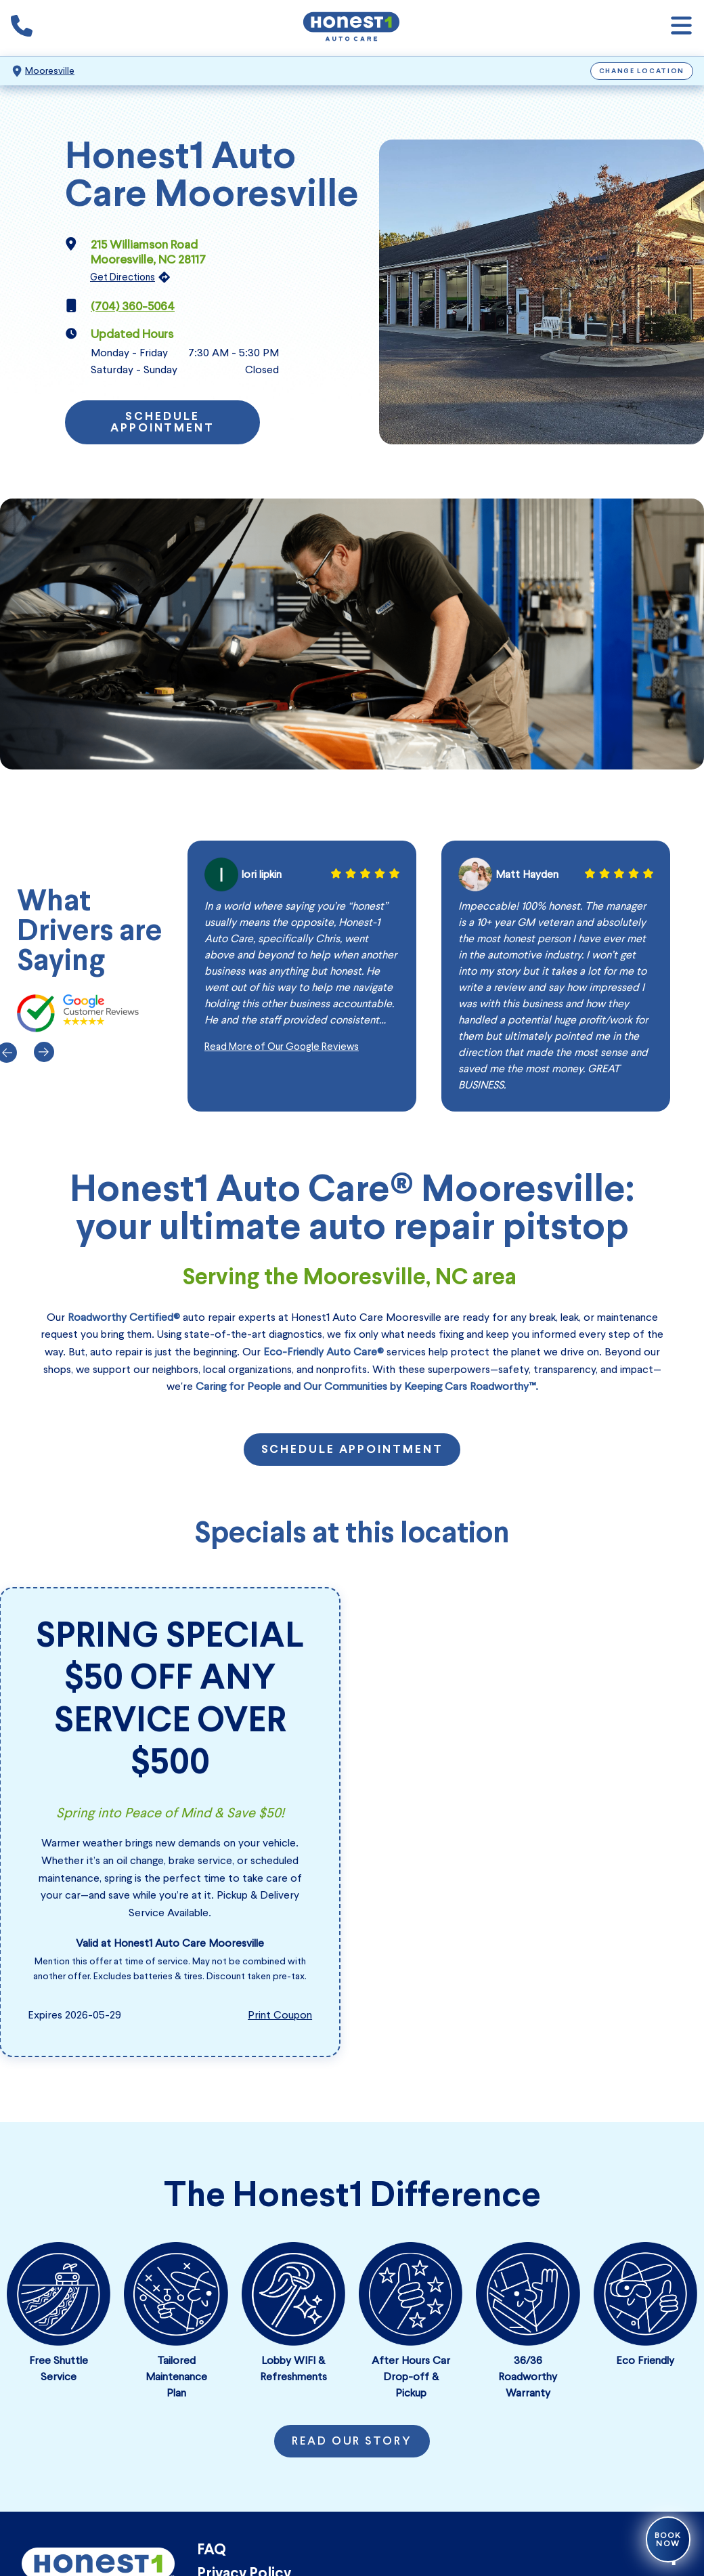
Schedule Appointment (162, 423)
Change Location (642, 71)
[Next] (42, 1052)
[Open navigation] (681, 28)
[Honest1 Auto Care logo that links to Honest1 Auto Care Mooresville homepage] (351, 28)
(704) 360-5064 (133, 306)
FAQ (211, 2550)
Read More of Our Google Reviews (281, 1046)
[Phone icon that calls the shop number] (21, 28)
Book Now (668, 2539)
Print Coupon (280, 2015)
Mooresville (49, 70)
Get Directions (122, 277)
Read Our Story (352, 2441)
